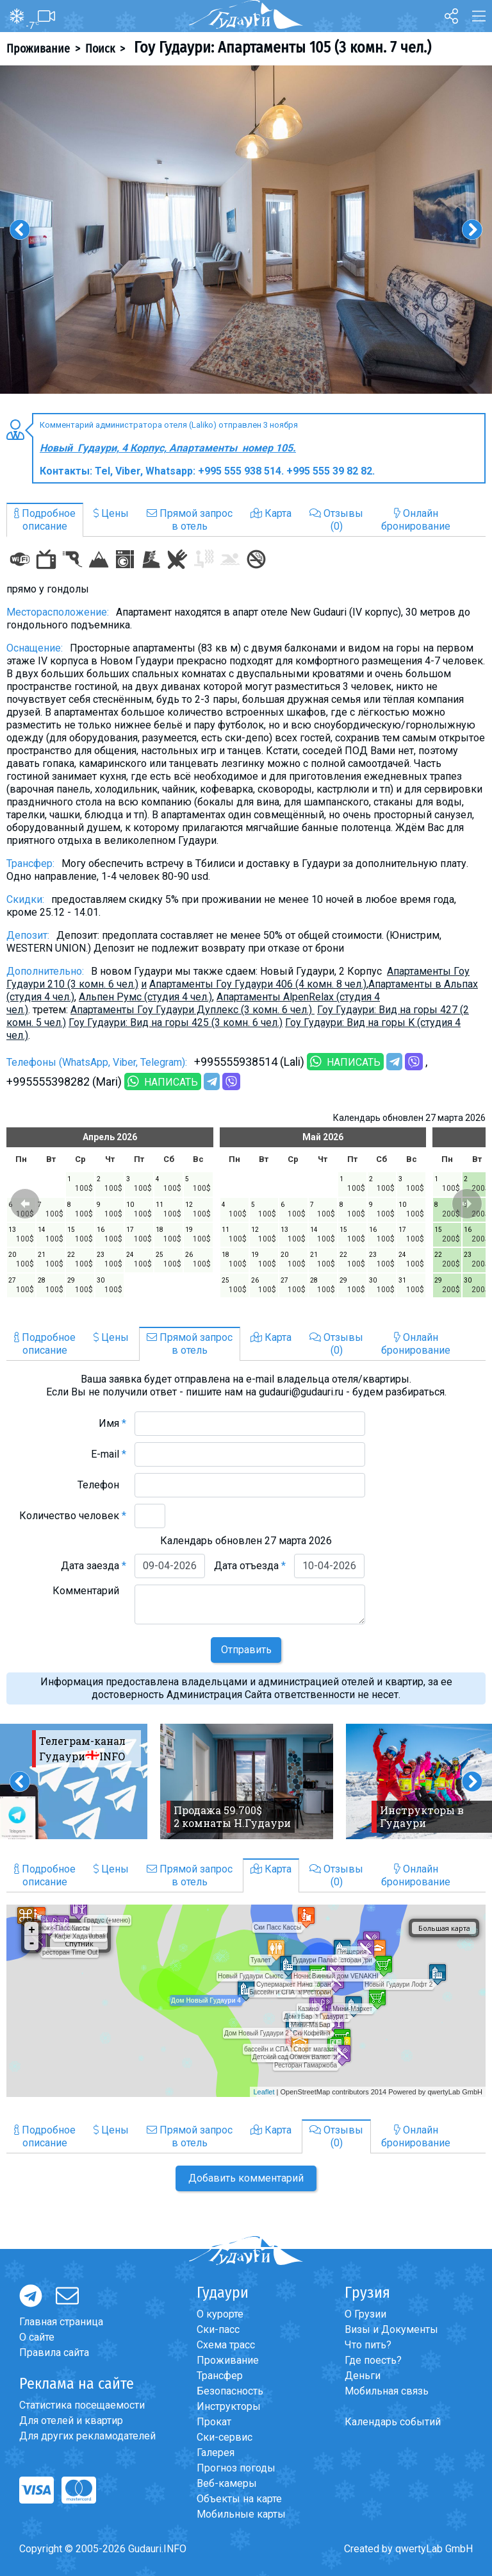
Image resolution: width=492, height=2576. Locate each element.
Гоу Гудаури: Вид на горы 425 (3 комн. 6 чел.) (176, 1022)
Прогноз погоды (236, 2468)
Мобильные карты (241, 2514)
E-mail (108, 1454)
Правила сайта (54, 2352)
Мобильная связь (387, 2391)
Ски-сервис (224, 2437)
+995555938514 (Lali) (249, 1061)
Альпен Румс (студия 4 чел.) (145, 997)
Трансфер (220, 2376)
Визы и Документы (391, 2329)
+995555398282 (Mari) (64, 1081)
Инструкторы (229, 2406)
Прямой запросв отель (190, 519)
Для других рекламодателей (87, 2436)
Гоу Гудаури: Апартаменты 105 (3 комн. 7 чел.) (280, 47)
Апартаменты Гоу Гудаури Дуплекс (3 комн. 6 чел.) (192, 1010)
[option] (246, 229)
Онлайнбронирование (415, 519)
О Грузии (365, 2314)
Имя (112, 1423)
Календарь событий (393, 2422)
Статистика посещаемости (82, 2405)
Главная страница (61, 2322)
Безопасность (230, 2391)
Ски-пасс (218, 2329)
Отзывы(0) (336, 519)
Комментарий (89, 1591)
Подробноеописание (45, 519)
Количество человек (72, 1516)
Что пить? (368, 2345)
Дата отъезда (250, 1566)
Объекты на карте (239, 2499)
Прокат (214, 2422)
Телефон (102, 1485)
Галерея (215, 2452)
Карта (270, 513)
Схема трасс (226, 2345)
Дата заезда (93, 1566)
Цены (111, 513)
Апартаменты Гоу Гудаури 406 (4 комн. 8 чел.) (257, 984)
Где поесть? (373, 2360)
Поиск (100, 49)
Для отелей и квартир (71, 2420)
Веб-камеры (227, 2483)
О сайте (36, 2337)
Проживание (38, 49)
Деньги (363, 2376)
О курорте (220, 2314)
